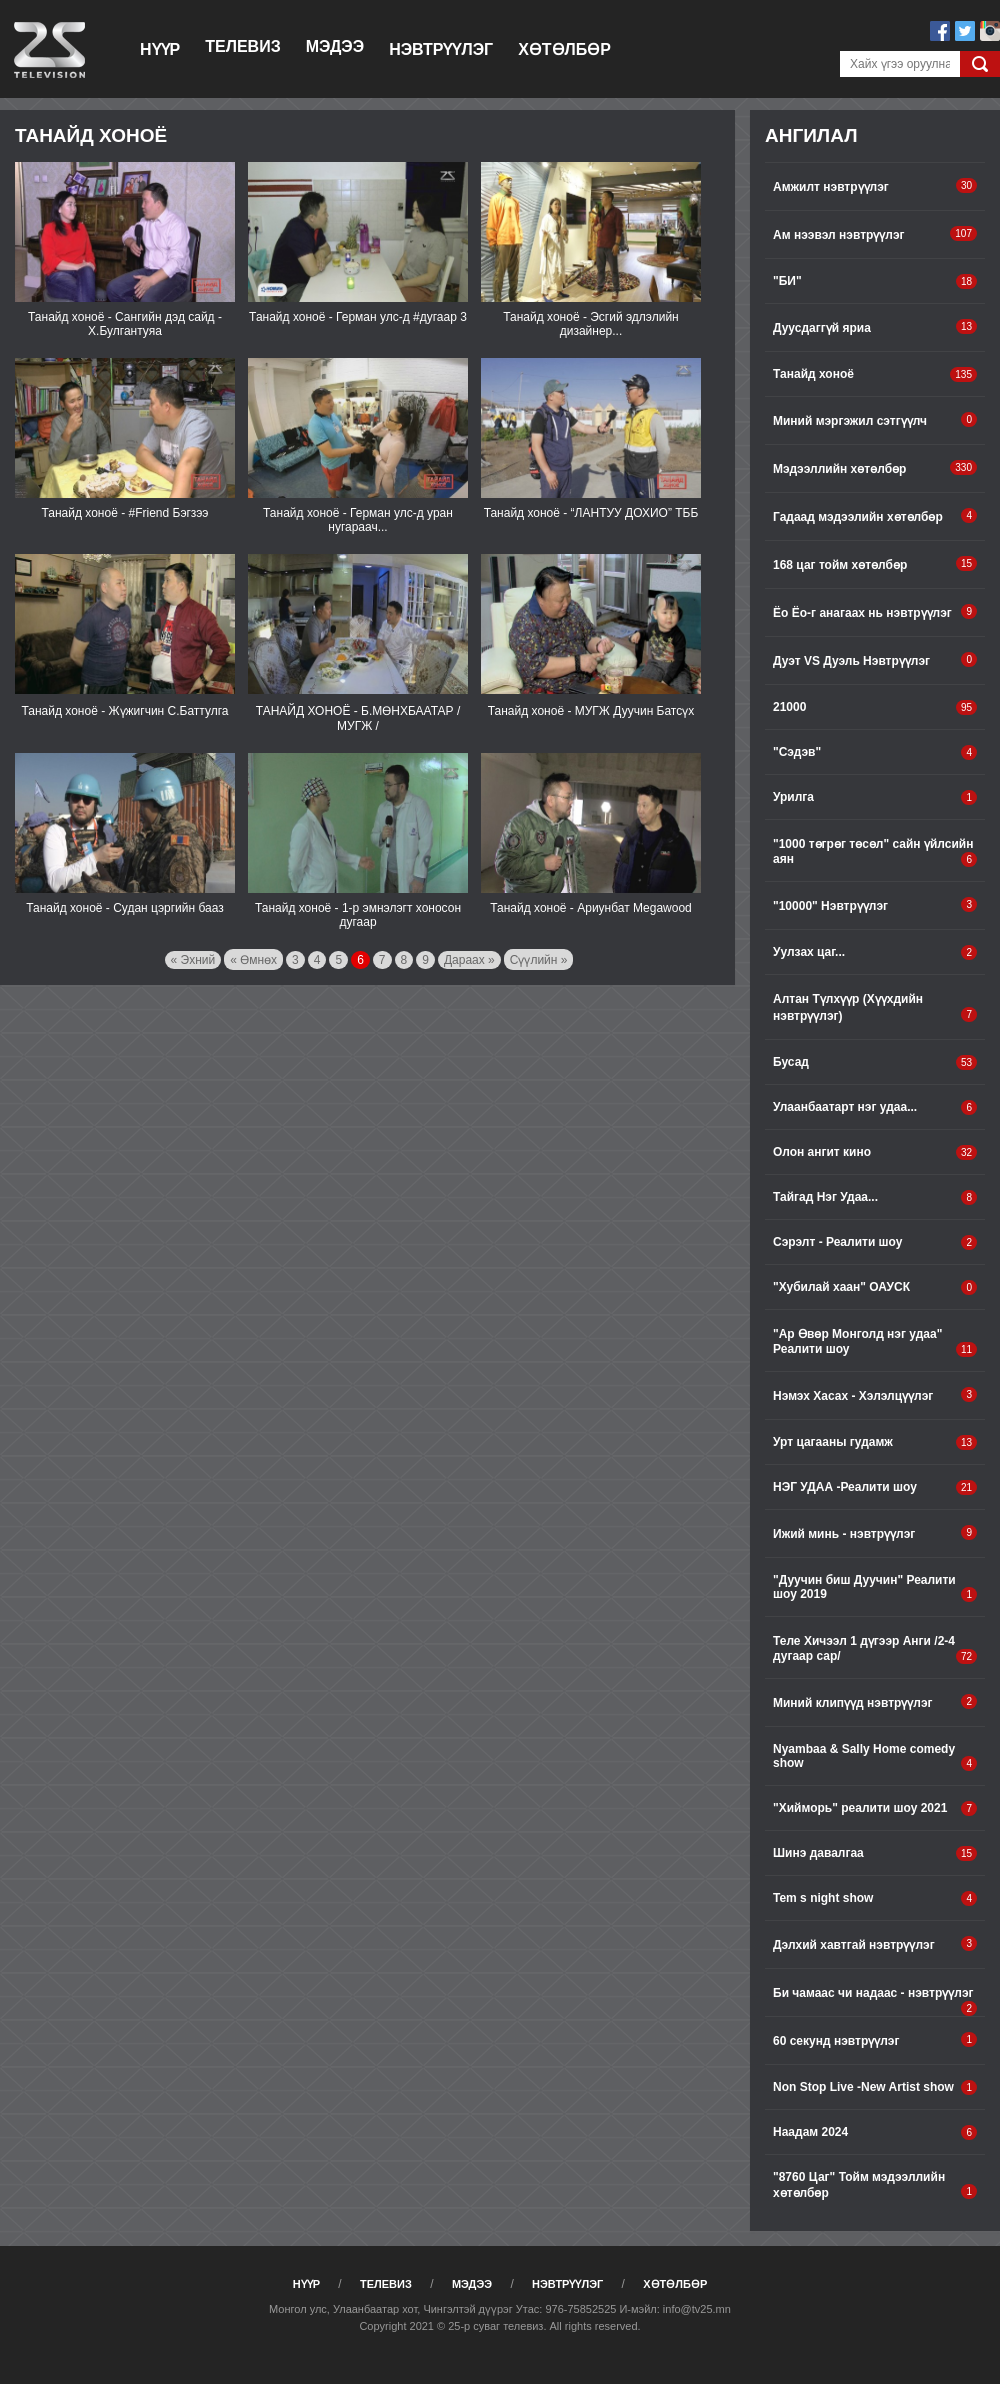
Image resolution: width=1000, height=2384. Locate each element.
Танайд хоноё (875, 374)
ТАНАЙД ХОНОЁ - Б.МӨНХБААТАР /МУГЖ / (358, 718)
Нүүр (160, 49)
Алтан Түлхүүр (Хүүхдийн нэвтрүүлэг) (875, 1007)
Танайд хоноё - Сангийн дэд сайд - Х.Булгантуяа (125, 324)
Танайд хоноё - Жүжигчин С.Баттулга (124, 711)
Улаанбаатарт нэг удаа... (875, 1107)
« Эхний (193, 960)
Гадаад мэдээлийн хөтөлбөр (875, 516)
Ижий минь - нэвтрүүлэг (875, 1533)
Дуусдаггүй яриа (875, 327)
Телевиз (242, 46)
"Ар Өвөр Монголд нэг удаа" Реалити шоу (875, 1342)
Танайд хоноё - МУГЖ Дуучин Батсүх (591, 711)
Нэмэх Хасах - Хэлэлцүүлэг (875, 1395)
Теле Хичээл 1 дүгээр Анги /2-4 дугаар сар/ (875, 1649)
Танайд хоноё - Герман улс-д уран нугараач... (358, 520)
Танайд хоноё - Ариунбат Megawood (591, 908)
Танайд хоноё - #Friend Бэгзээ (125, 513)
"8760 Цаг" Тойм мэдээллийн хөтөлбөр (875, 2185)
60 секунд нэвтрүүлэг (875, 2040)
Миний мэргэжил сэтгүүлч (875, 420)
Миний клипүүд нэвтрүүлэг (875, 1702)
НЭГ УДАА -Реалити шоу (875, 1487)
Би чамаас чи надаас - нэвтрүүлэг (875, 2001)
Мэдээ (335, 46)
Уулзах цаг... (875, 952)
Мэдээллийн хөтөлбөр (875, 468)
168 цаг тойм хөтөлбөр (875, 564)
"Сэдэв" (875, 752)
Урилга (875, 797)
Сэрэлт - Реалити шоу (875, 1242)
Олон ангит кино (875, 1152)
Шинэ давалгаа (875, 1853)
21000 (875, 707)
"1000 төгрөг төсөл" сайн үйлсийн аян (875, 852)
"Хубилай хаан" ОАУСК (875, 1287)
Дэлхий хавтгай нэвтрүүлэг (875, 1944)
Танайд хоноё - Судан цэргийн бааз (125, 908)
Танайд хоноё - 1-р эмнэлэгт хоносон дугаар (358, 915)
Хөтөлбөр (564, 49)
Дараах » (469, 960)
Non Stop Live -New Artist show (875, 2087)
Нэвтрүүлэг (441, 49)
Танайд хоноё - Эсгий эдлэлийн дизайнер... (590, 324)
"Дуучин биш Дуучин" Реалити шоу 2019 (875, 1587)
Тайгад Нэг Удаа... (875, 1197)
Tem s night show (875, 1898)
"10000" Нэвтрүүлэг (875, 905)
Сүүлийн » (539, 960)
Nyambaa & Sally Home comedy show (875, 1756)
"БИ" (875, 281)
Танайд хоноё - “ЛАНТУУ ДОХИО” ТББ (591, 513)
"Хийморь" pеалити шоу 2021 (875, 1808)
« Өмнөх (253, 960)
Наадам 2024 (875, 2132)
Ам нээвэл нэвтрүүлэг (875, 234)
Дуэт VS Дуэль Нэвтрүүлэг (875, 660)
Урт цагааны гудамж (875, 1442)
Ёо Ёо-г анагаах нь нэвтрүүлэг (875, 612)
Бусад (875, 1062)
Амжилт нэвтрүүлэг (875, 186)
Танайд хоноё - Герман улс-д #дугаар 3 (358, 317)
